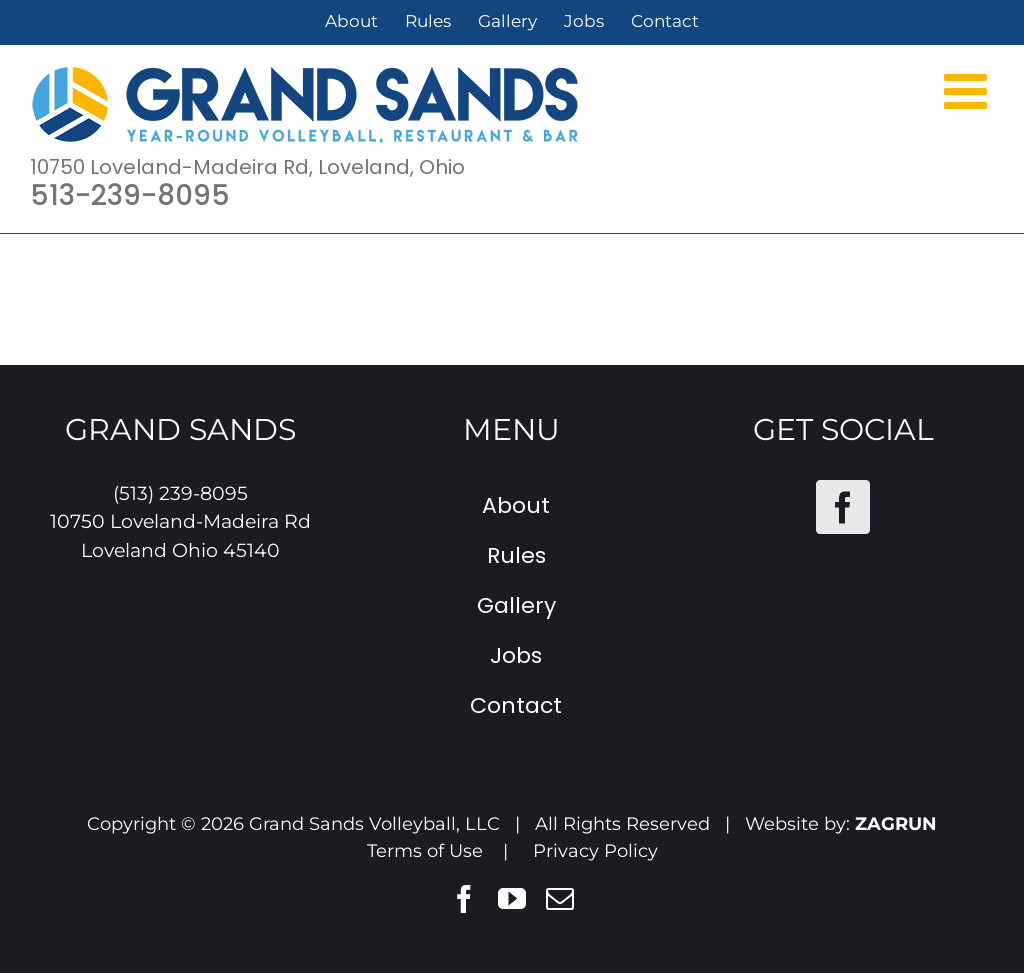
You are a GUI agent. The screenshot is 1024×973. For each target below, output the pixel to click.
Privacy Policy (595, 851)
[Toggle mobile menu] (969, 90)
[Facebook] (843, 507)
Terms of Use (425, 851)
